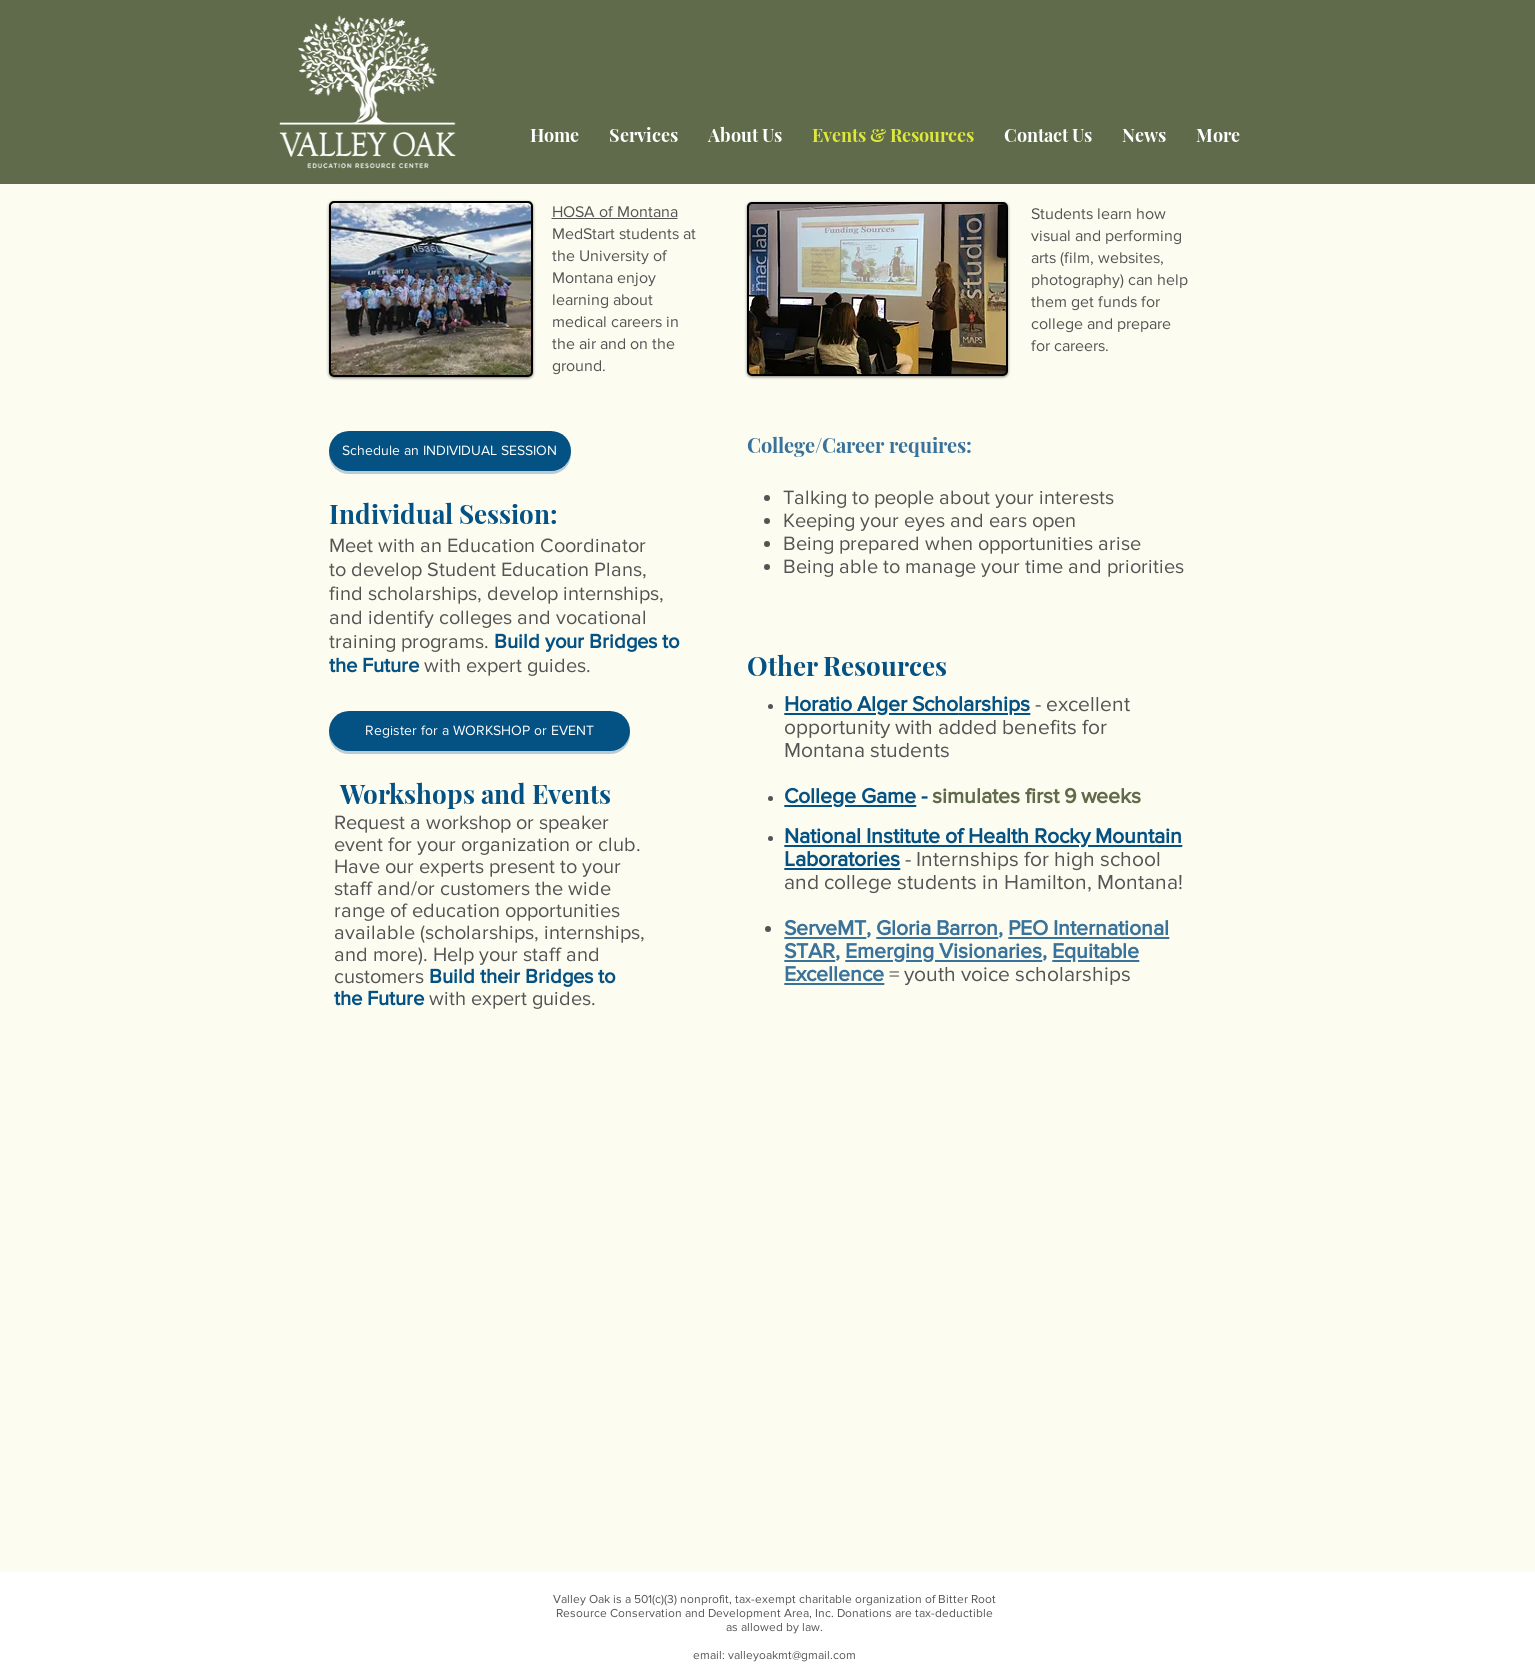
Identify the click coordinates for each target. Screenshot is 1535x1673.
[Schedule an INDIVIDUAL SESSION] (450, 451)
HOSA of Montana (615, 211)
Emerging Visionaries (943, 950)
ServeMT (825, 927)
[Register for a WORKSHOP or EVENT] (479, 731)
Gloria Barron (937, 927)
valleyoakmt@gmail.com (792, 1655)
